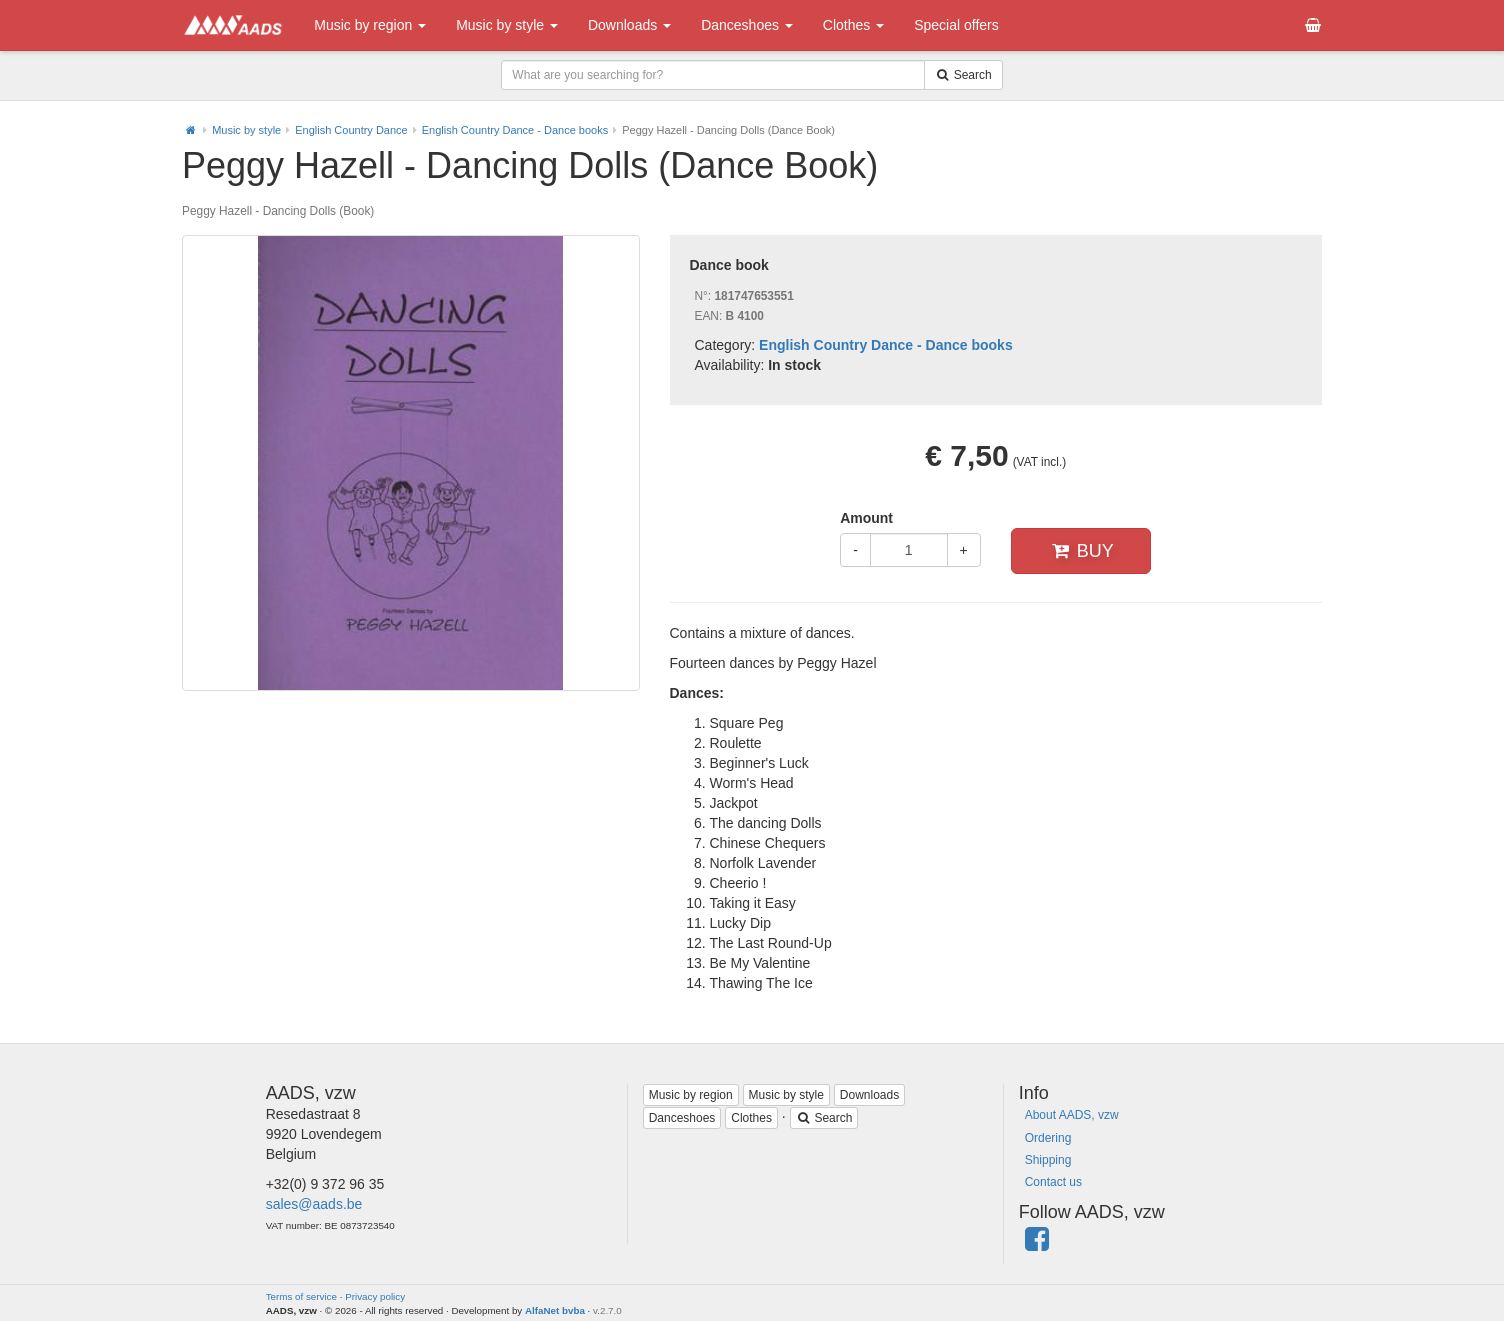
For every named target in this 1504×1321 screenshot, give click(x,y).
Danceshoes (747, 25)
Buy (1080, 551)
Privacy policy (375, 1296)
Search (824, 1118)
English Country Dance (351, 130)
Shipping (1048, 1160)
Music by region (370, 25)
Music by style (507, 25)
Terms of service (301, 1296)
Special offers (956, 25)
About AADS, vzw (1072, 1115)
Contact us (1053, 1182)
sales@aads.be (314, 1204)
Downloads (629, 25)
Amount (866, 518)
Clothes (853, 25)
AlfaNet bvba (555, 1310)
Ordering (1048, 1138)
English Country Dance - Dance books (515, 130)
